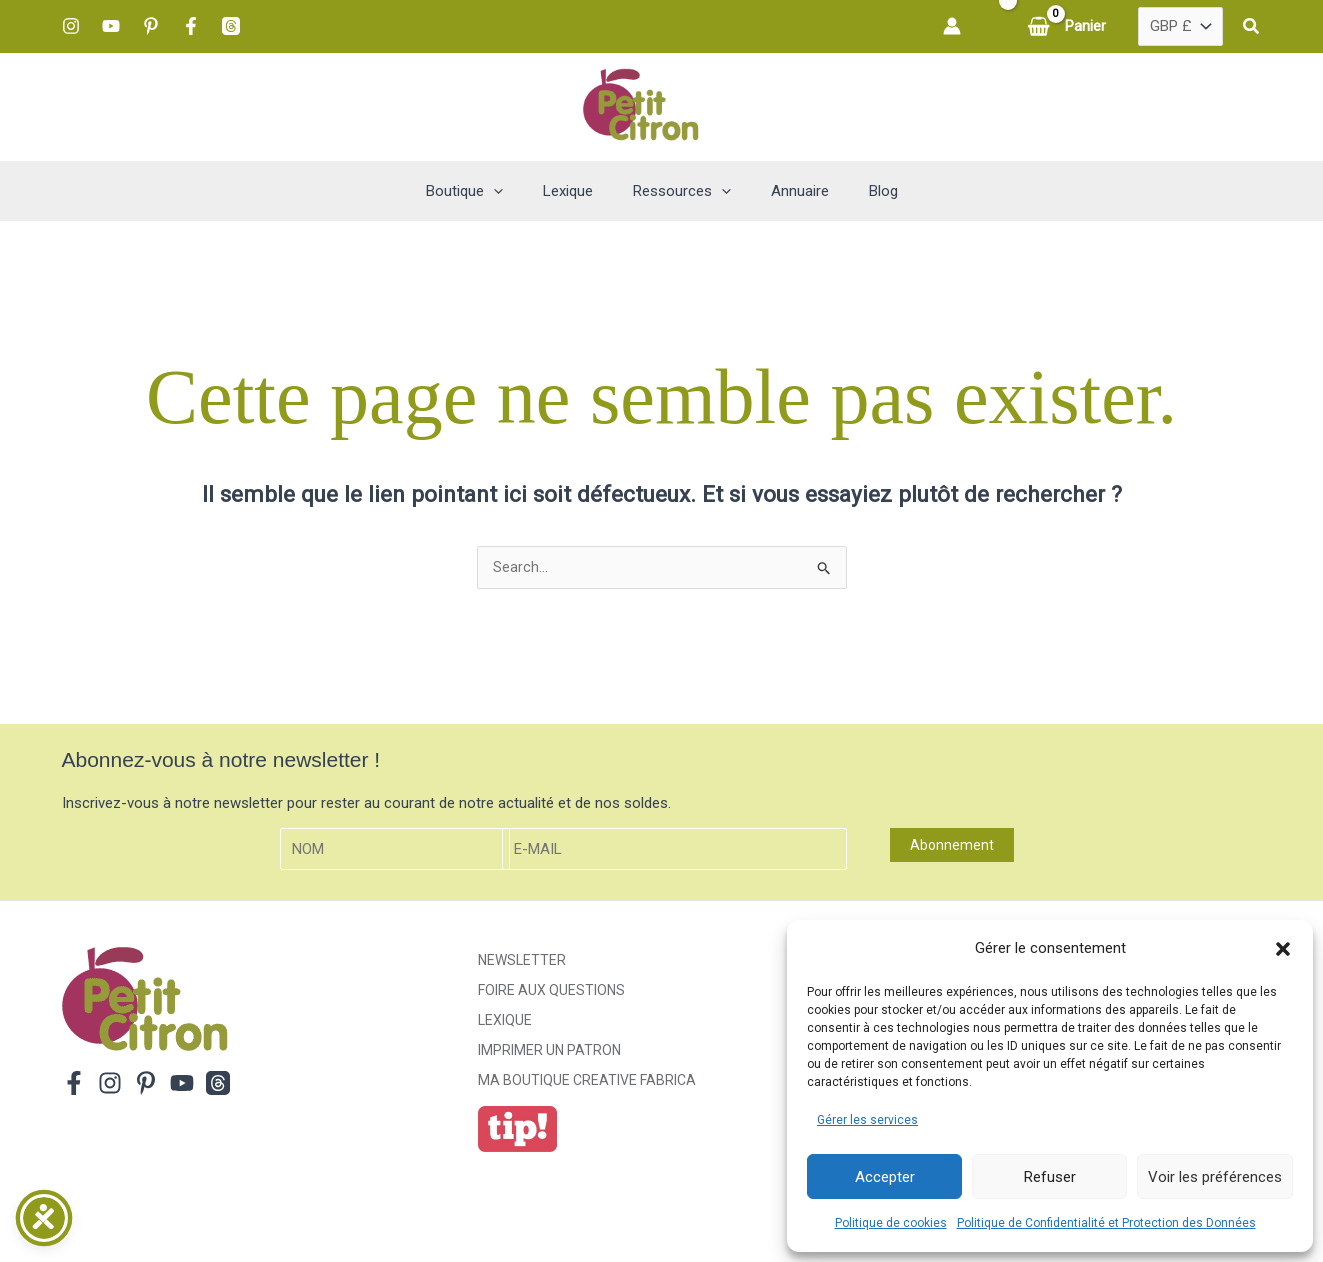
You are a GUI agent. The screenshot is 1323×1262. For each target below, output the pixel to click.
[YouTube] (111, 26)
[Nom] (395, 850)
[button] (1283, 949)
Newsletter (522, 961)
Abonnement (952, 846)
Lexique (505, 1021)
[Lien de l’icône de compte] (952, 26)
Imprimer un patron (549, 1051)
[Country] (1180, 27)
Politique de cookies (891, 1223)
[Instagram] (71, 26)
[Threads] (231, 26)
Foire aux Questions (551, 991)
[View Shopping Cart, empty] (1068, 26)
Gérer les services (867, 1120)
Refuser (1050, 1177)
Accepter (885, 1177)
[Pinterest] (151, 26)
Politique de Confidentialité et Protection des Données (1106, 1223)
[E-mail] (675, 850)
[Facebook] (191, 26)
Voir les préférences (1215, 1177)
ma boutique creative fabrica (587, 1081)
